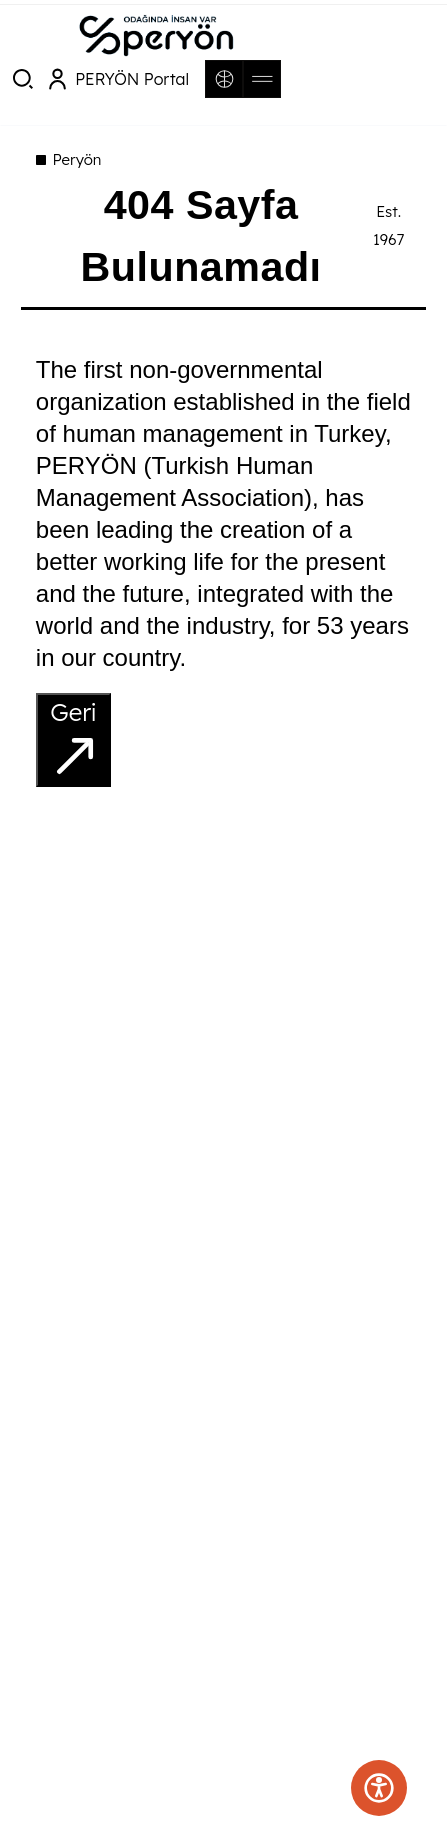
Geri (75, 740)
